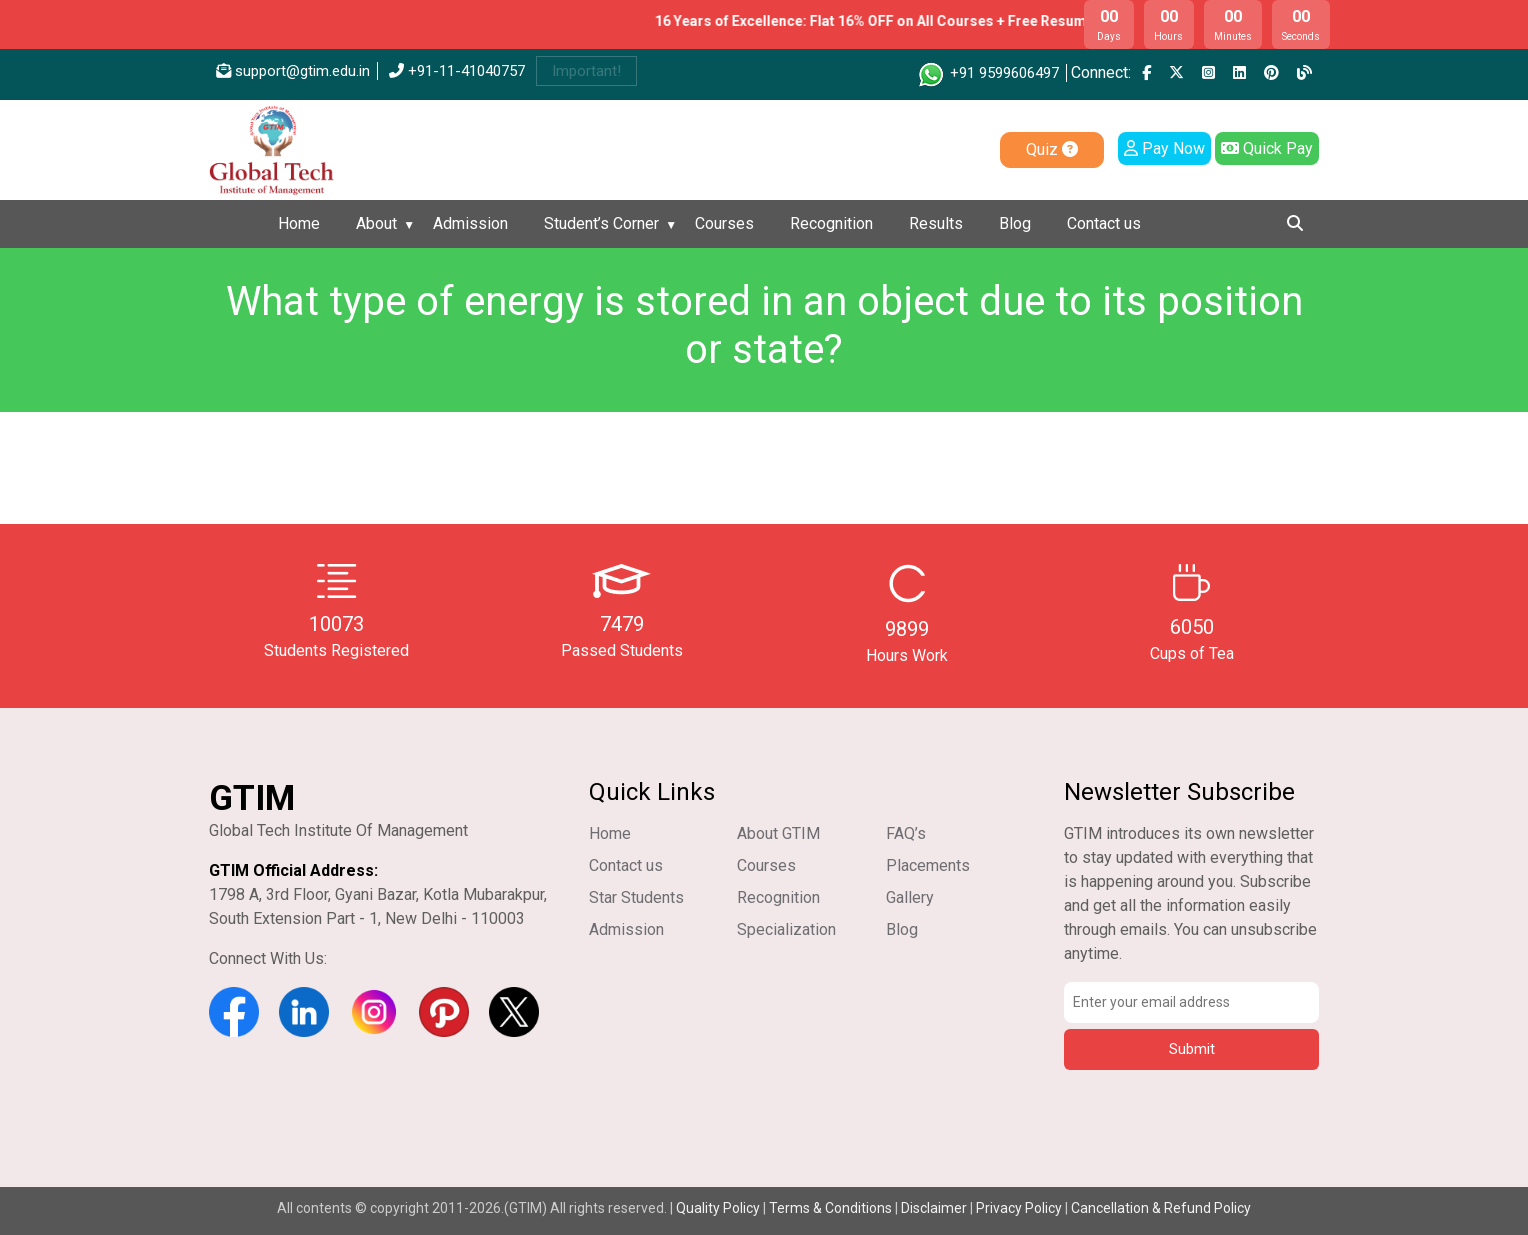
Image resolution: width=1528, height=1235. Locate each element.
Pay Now (1164, 148)
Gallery (910, 897)
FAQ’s (906, 833)
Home (299, 223)
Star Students (636, 897)
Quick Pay (1267, 148)
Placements (928, 865)
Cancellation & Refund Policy (1161, 1208)
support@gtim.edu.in (293, 71)
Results (936, 223)
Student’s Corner (601, 223)
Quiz (1052, 149)
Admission (470, 223)
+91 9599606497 (987, 73)
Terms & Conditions (830, 1208)
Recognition (831, 223)
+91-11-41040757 (457, 71)
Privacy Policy (1019, 1208)
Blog (1015, 223)
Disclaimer (934, 1208)
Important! (586, 71)
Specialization (786, 929)
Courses (724, 223)
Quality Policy (719, 1208)
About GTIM (778, 833)
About (376, 223)
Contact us (1104, 223)
